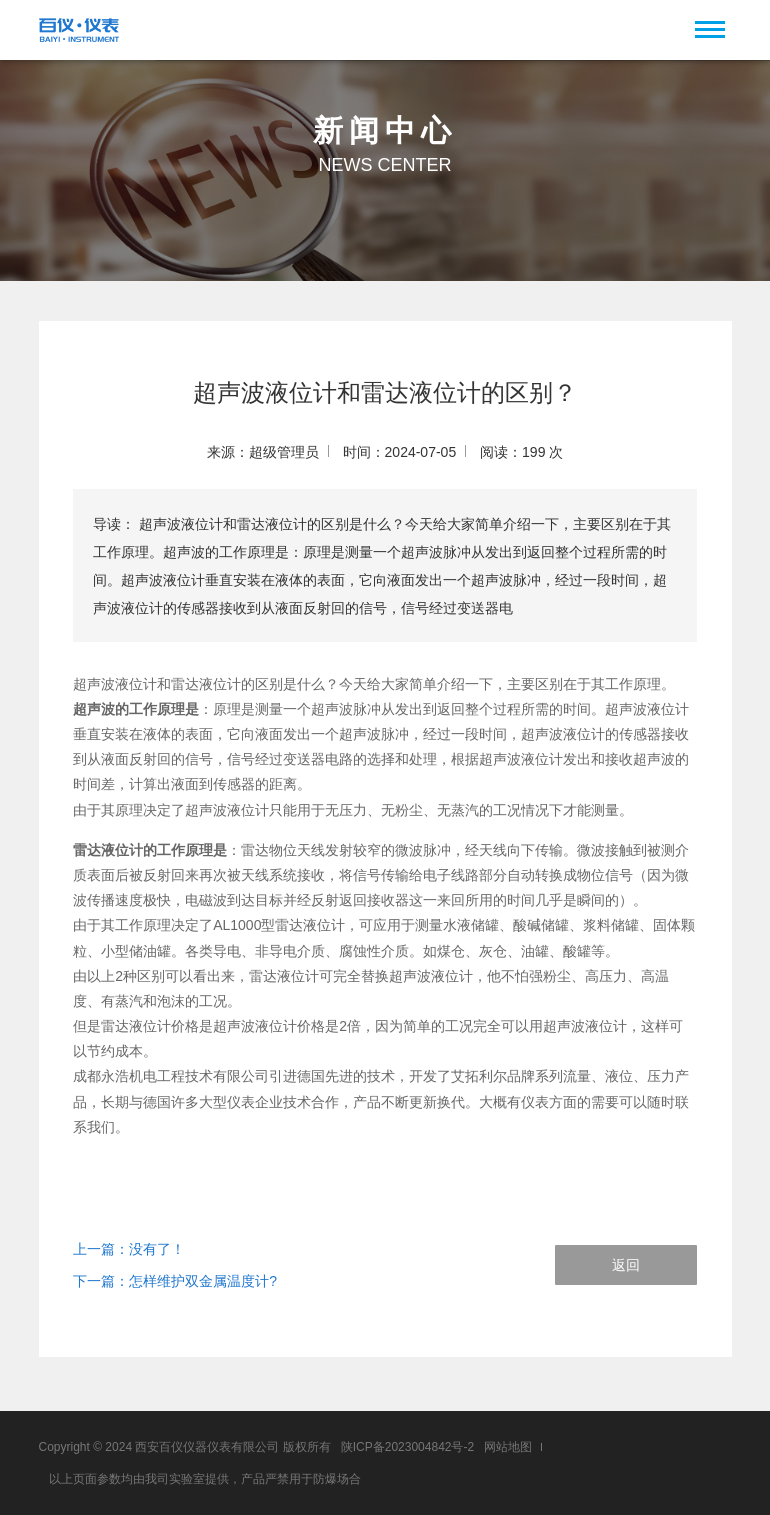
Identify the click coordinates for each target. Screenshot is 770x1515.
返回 (626, 1265)
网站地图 (508, 1447)
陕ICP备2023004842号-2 (407, 1447)
